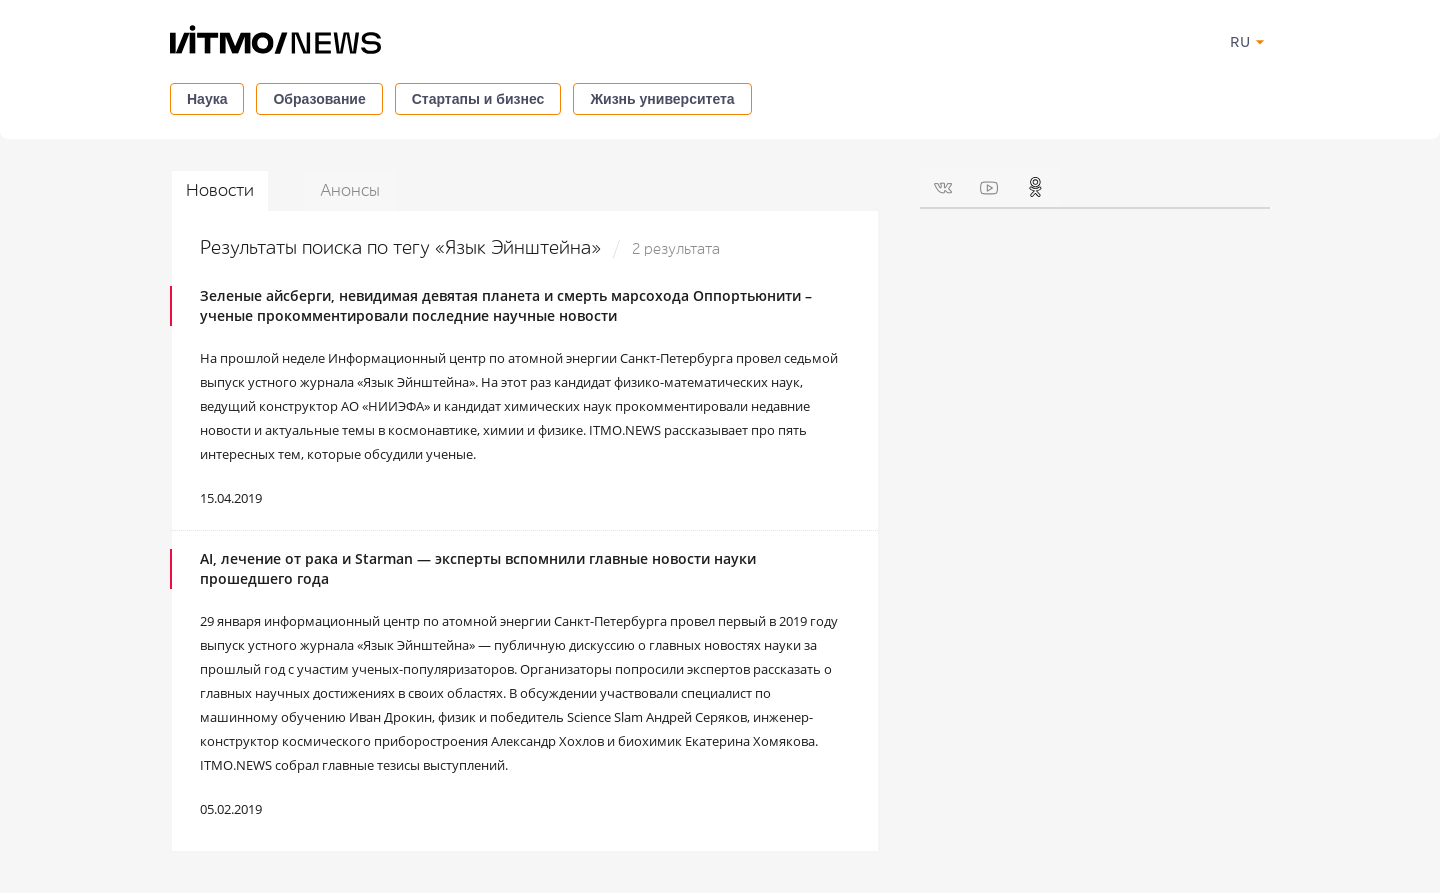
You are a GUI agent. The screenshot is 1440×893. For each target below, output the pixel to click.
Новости (220, 190)
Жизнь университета (662, 99)
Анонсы (350, 190)
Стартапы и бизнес (478, 99)
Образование (319, 99)
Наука (207, 99)
